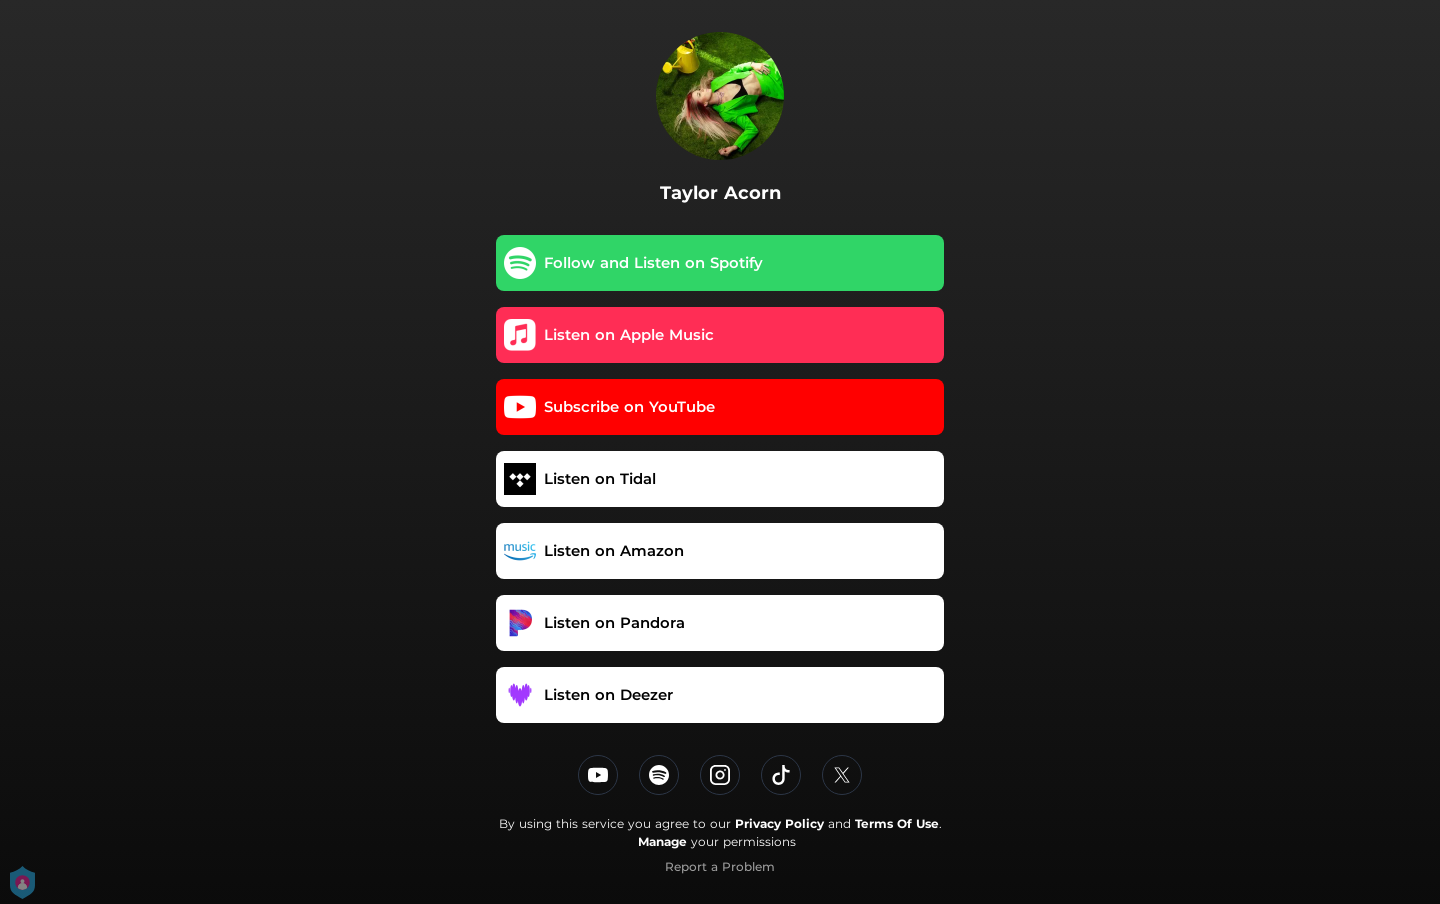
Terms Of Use (897, 823)
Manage (662, 841)
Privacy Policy (779, 823)
